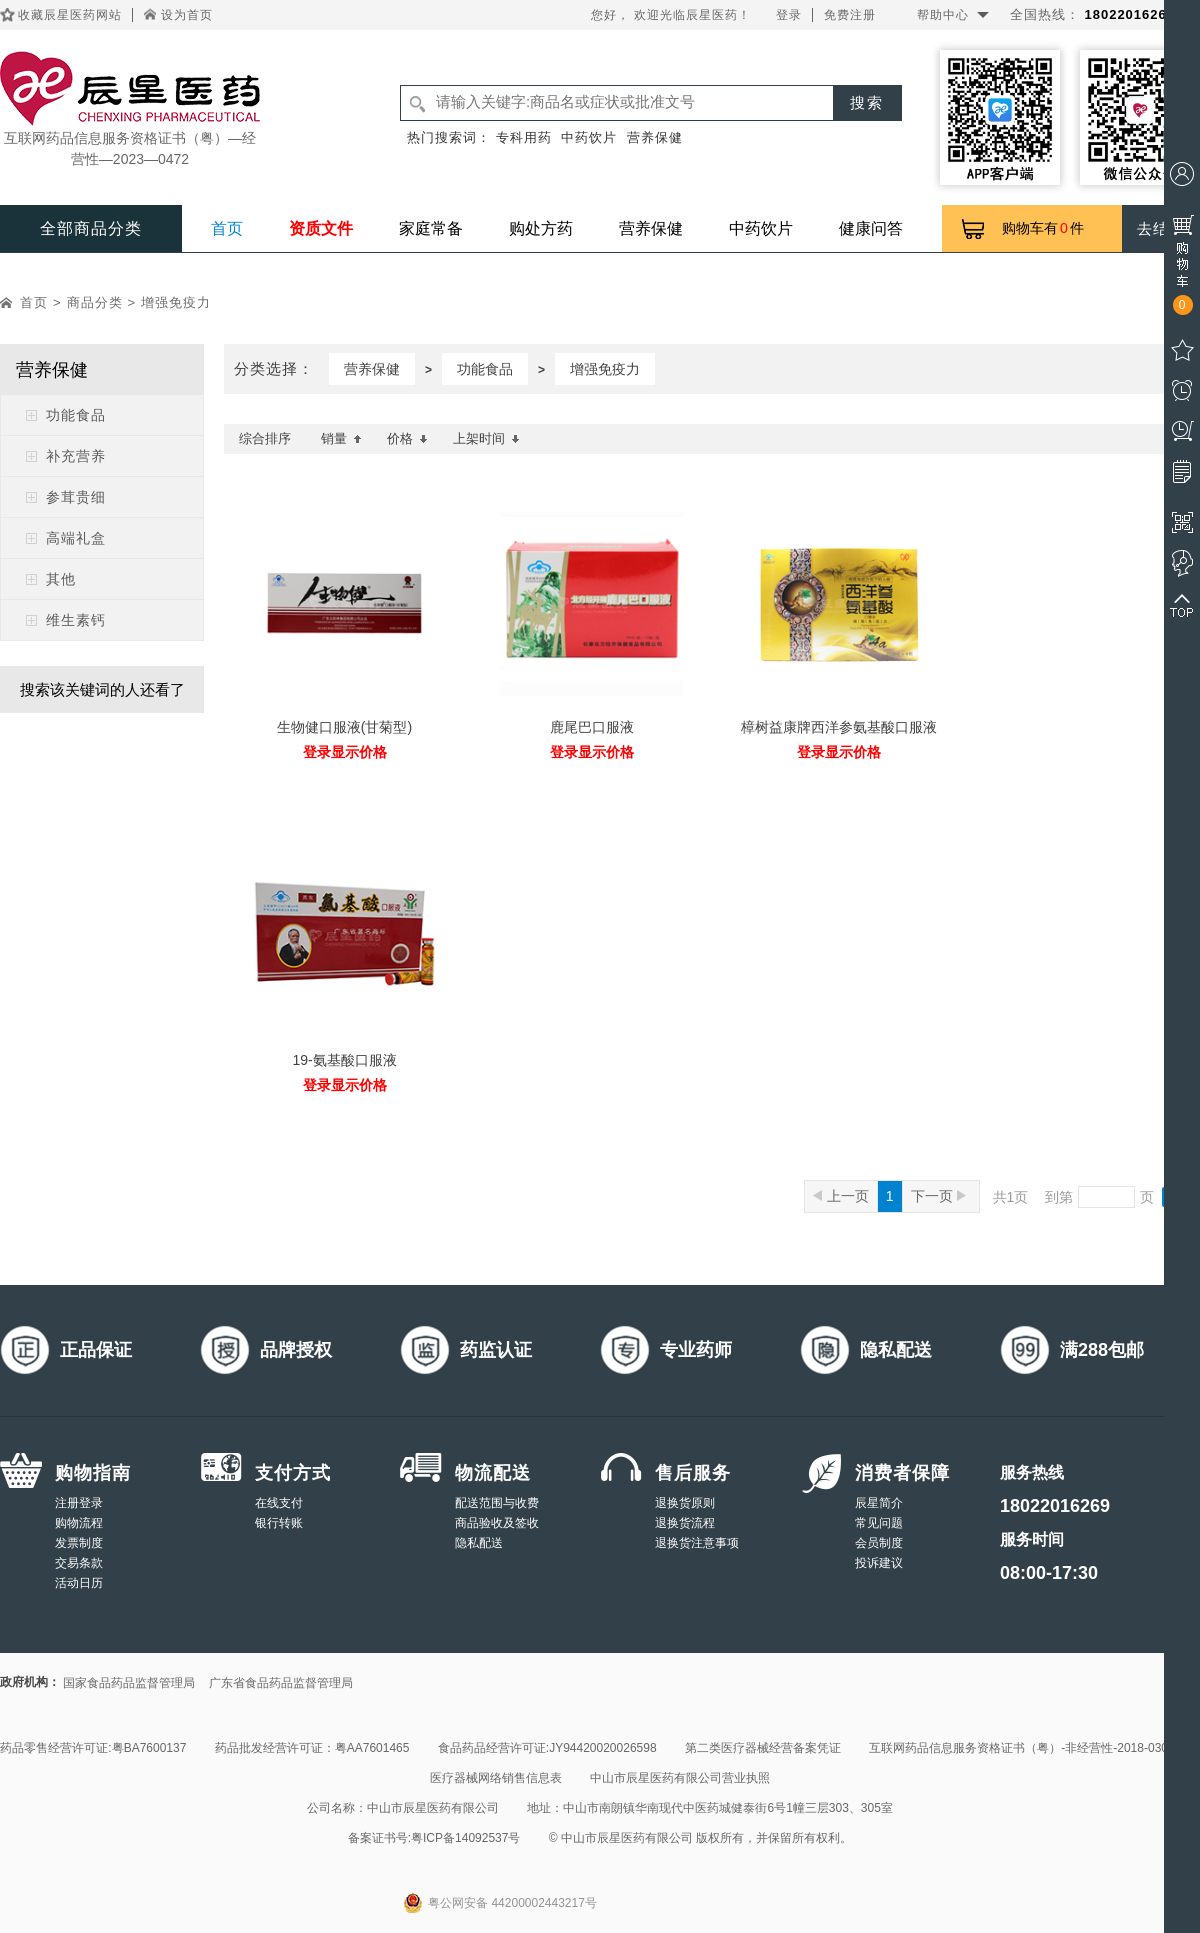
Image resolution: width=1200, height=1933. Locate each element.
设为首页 (187, 15)
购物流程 (79, 1523)
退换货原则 (685, 1503)
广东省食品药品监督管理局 (281, 1683)
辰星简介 (879, 1503)
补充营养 (76, 456)
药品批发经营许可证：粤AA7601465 (312, 1748)
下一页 (938, 1196)
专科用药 (524, 137)
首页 (227, 228)
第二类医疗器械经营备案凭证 (763, 1748)
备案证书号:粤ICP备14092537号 (434, 1838)
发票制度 (79, 1543)
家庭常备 (431, 228)
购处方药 (541, 228)
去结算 (1161, 228)
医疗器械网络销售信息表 (496, 1778)
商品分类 (95, 302)
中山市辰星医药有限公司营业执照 (680, 1778)
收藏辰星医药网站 (70, 15)
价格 (407, 438)
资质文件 (321, 228)
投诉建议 (879, 1563)
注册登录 (79, 1503)
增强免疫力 (176, 302)
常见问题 (879, 1523)
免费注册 (850, 15)
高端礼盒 (76, 538)
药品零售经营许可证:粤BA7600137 (93, 1748)
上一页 (841, 1196)
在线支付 (279, 1503)
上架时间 (486, 438)
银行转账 (279, 1523)
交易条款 (79, 1563)
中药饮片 (589, 137)
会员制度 (879, 1543)
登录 (789, 15)
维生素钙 (76, 620)
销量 (341, 438)
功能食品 (76, 415)
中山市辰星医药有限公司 (433, 1808)
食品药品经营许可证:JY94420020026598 (547, 1748)
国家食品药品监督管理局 (129, 1683)
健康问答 (871, 228)
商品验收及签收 (497, 1523)
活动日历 (79, 1583)
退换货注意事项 (697, 1543)
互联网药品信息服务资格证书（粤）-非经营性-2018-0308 (1021, 1748)
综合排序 (265, 438)
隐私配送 (479, 1543)
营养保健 (655, 137)
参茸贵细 (76, 497)
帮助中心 (943, 15)
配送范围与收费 (497, 1503)
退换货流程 (685, 1523)
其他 (61, 579)
